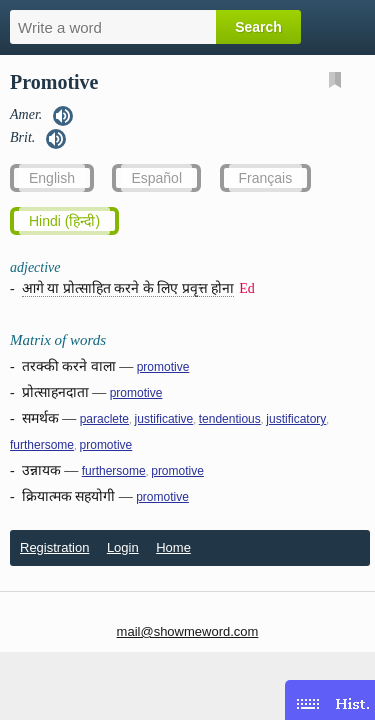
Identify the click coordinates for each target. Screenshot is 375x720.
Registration (54, 547)
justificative (164, 419)
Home (173, 547)
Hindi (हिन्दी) (64, 221)
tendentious (230, 419)
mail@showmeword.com (188, 631)
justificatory (296, 419)
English (52, 178)
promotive (163, 367)
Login (123, 547)
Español (156, 178)
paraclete (104, 419)
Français (266, 178)
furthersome (42, 445)
